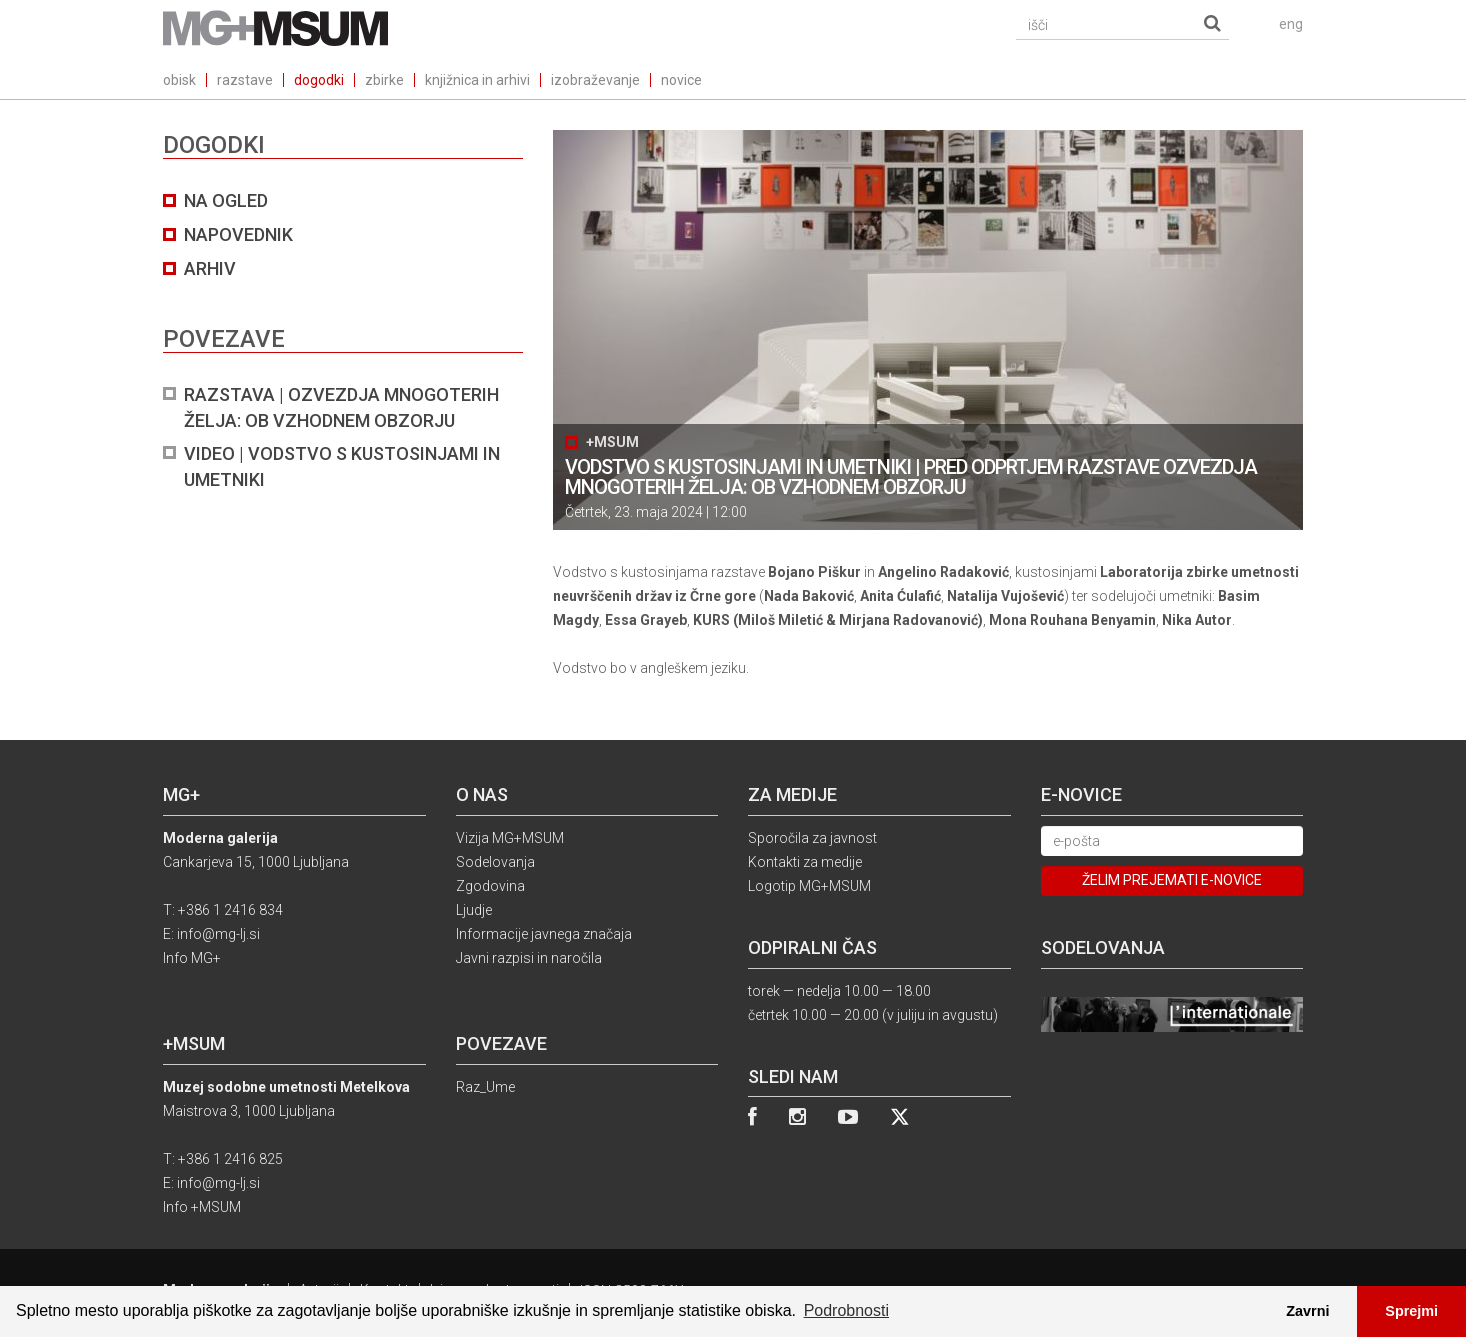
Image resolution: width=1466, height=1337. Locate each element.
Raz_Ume (485, 1087)
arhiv (210, 268)
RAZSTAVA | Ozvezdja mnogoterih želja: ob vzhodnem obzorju (341, 407)
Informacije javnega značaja (544, 934)
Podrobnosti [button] (846, 1310)
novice (681, 80)
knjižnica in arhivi (477, 80)
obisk (179, 80)
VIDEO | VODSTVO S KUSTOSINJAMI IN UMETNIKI (342, 466)
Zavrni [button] (1307, 1311)
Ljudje (474, 910)
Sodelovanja (495, 862)
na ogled (226, 200)
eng (1291, 24)
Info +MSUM (202, 1207)
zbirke (384, 80)
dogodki (319, 80)
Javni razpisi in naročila (529, 958)
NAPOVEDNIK (238, 234)
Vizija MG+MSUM (510, 838)
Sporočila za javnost (812, 838)
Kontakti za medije (805, 862)
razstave (245, 80)
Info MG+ (192, 958)
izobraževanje (595, 80)
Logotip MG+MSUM (809, 886)
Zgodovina (490, 886)
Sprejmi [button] (1411, 1311)
